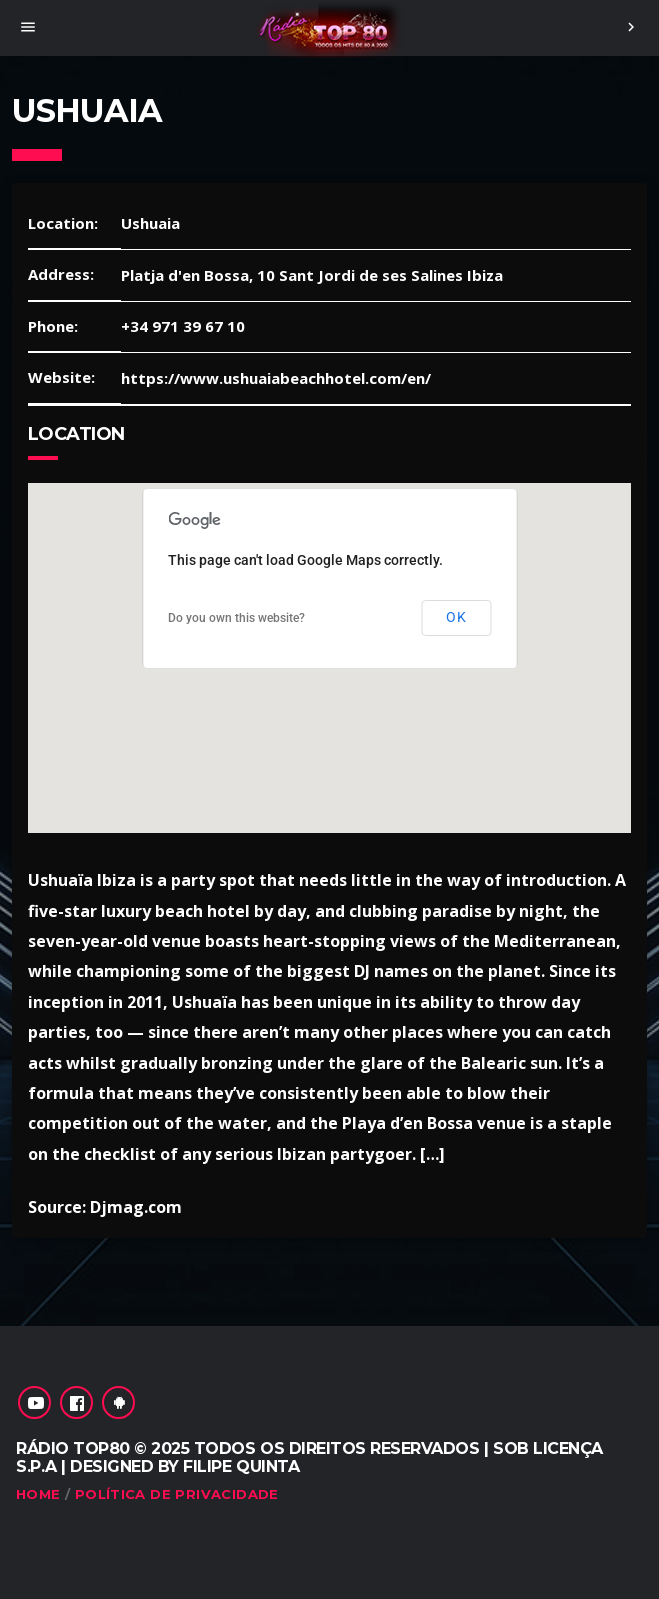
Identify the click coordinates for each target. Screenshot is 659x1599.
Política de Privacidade (177, 1494)
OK (456, 617)
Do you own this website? (236, 618)
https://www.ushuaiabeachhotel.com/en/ (276, 378)
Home (38, 1494)
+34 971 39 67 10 (183, 326)
